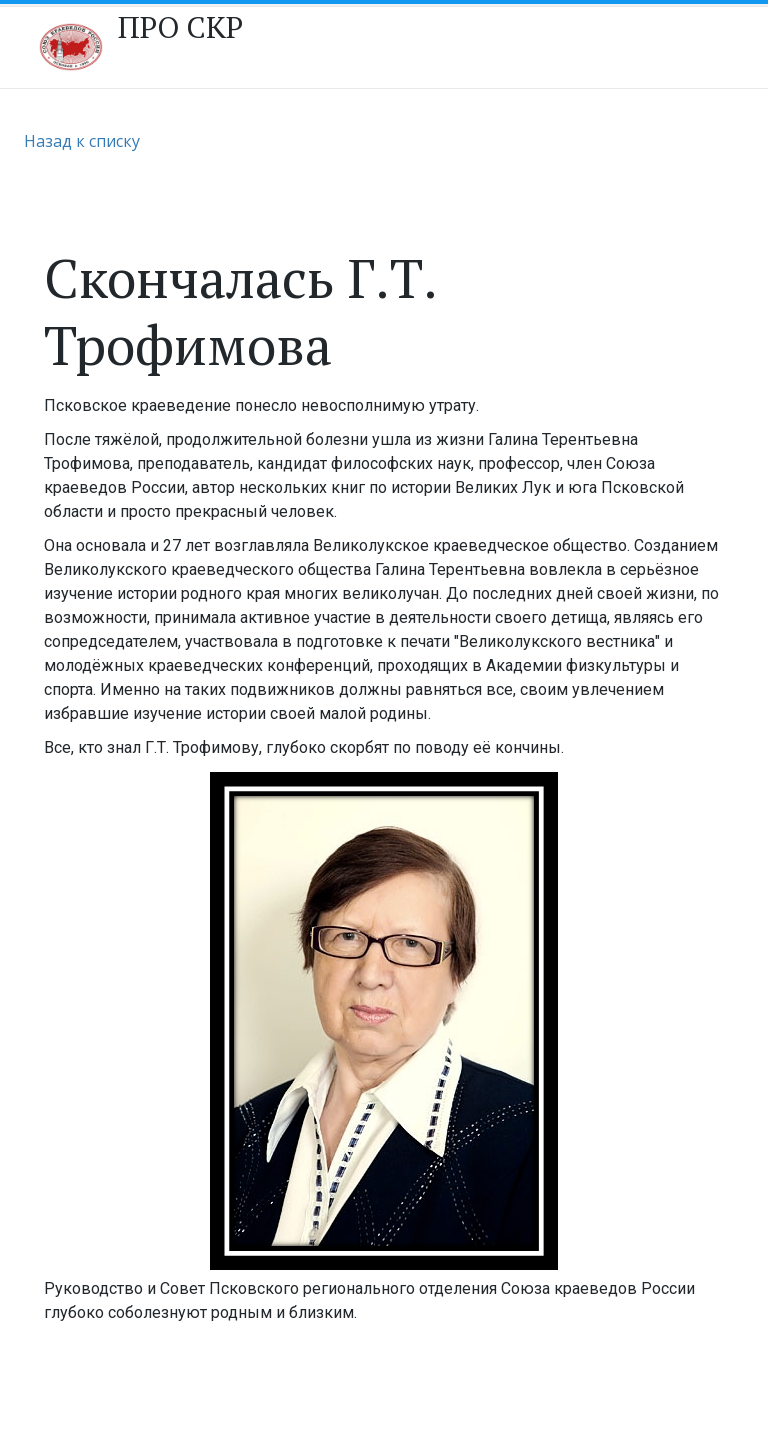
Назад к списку (82, 141)
